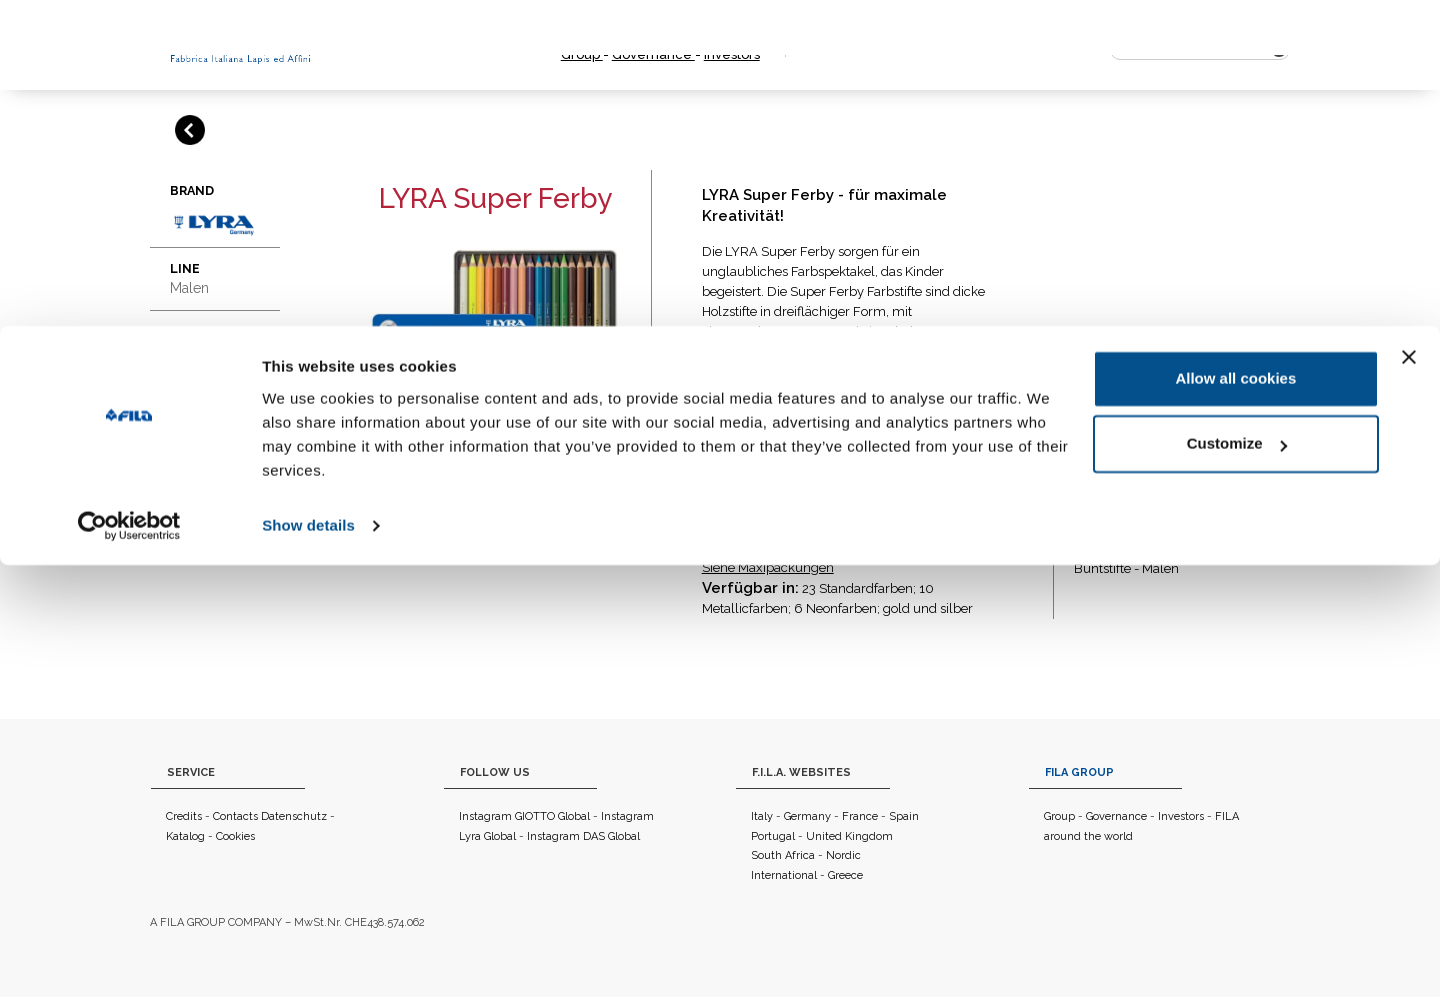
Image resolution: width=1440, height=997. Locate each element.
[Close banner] (1409, 789)
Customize (1237, 875)
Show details (308, 957)
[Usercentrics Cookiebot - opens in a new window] (129, 958)
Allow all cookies (1235, 810)
